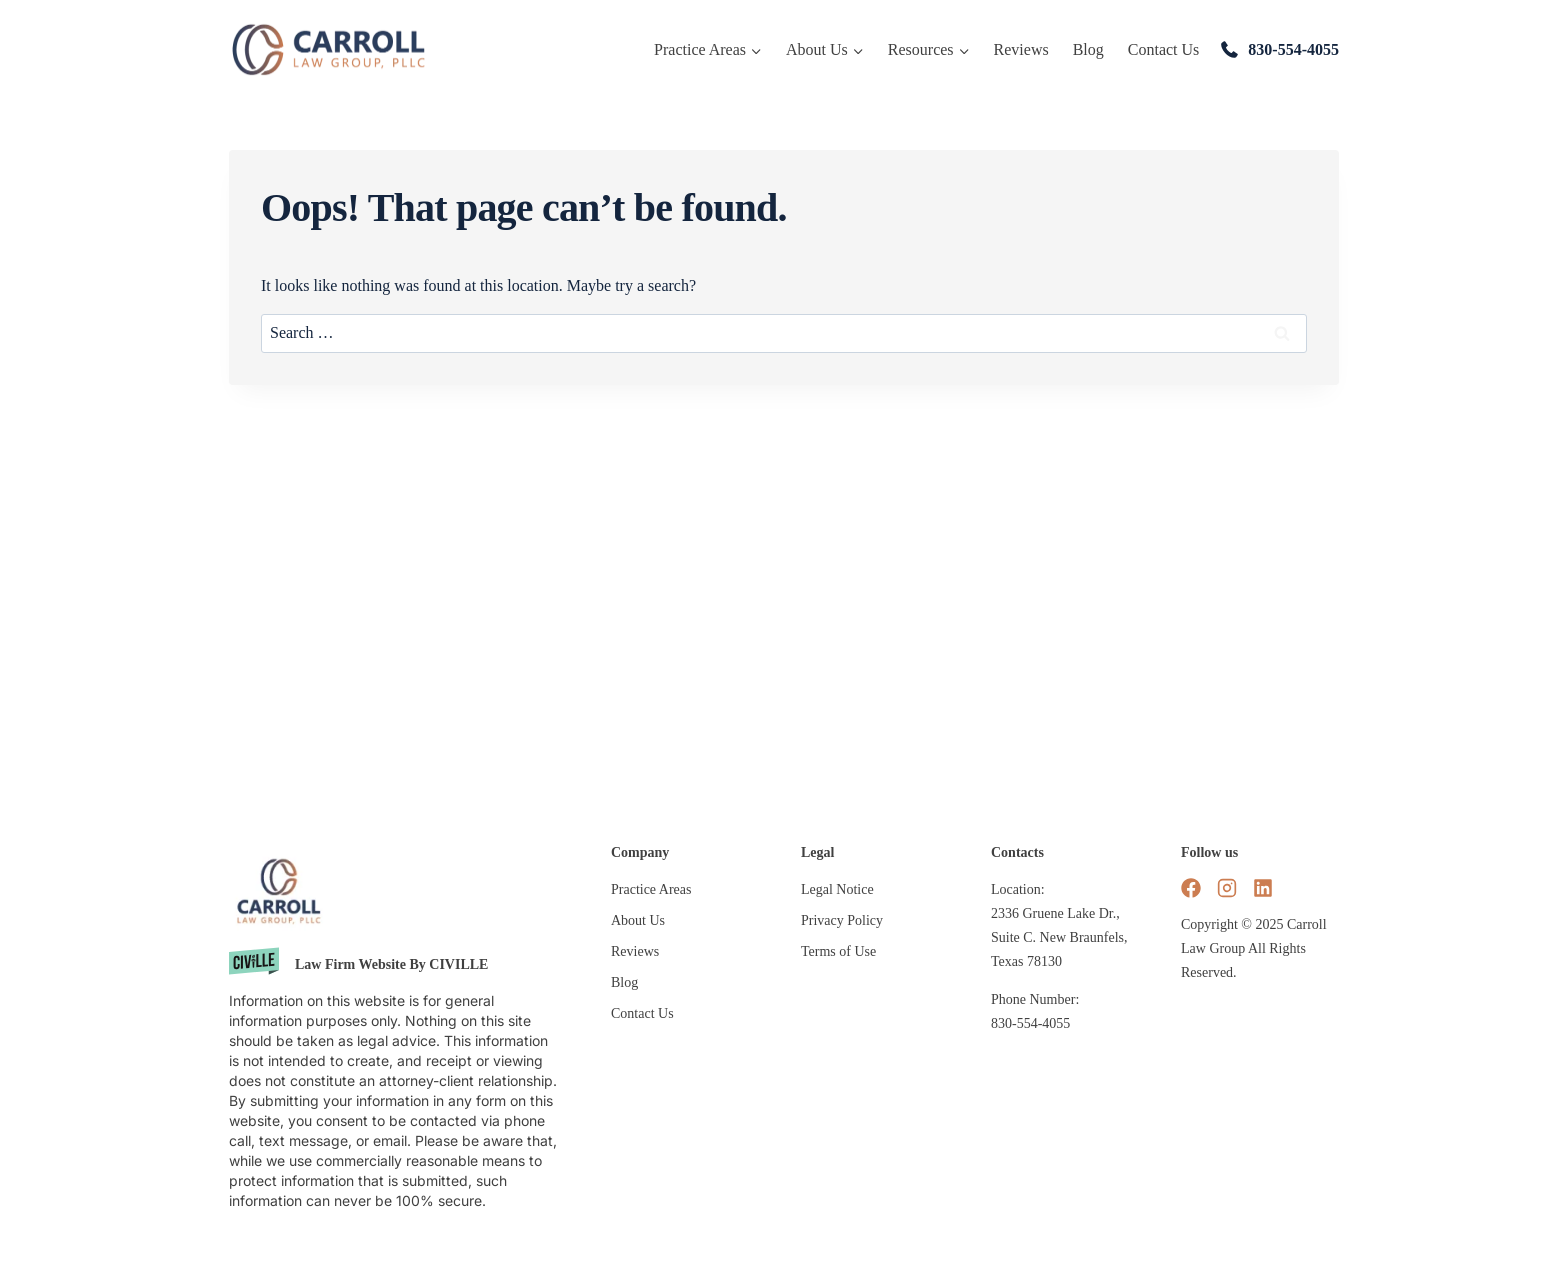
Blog (1088, 49)
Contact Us (1164, 49)
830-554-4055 (1293, 49)
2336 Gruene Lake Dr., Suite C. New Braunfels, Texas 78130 (1059, 937)
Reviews (1021, 49)
